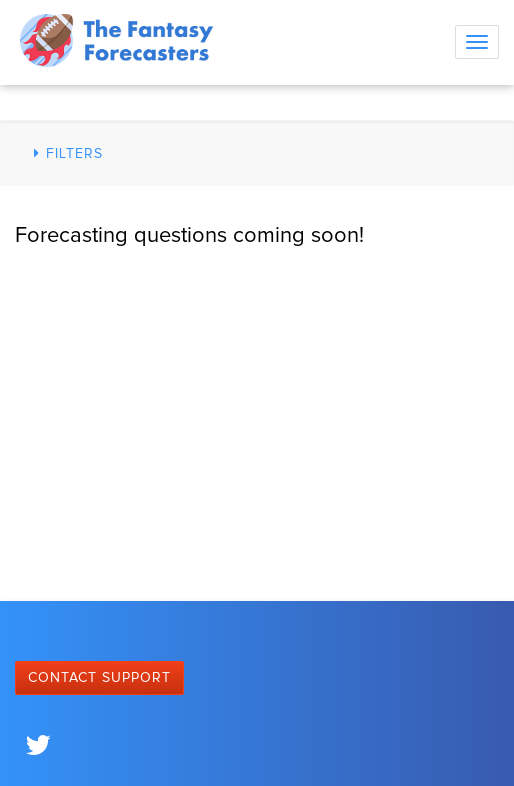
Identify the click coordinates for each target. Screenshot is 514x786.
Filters (65, 153)
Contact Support (99, 678)
